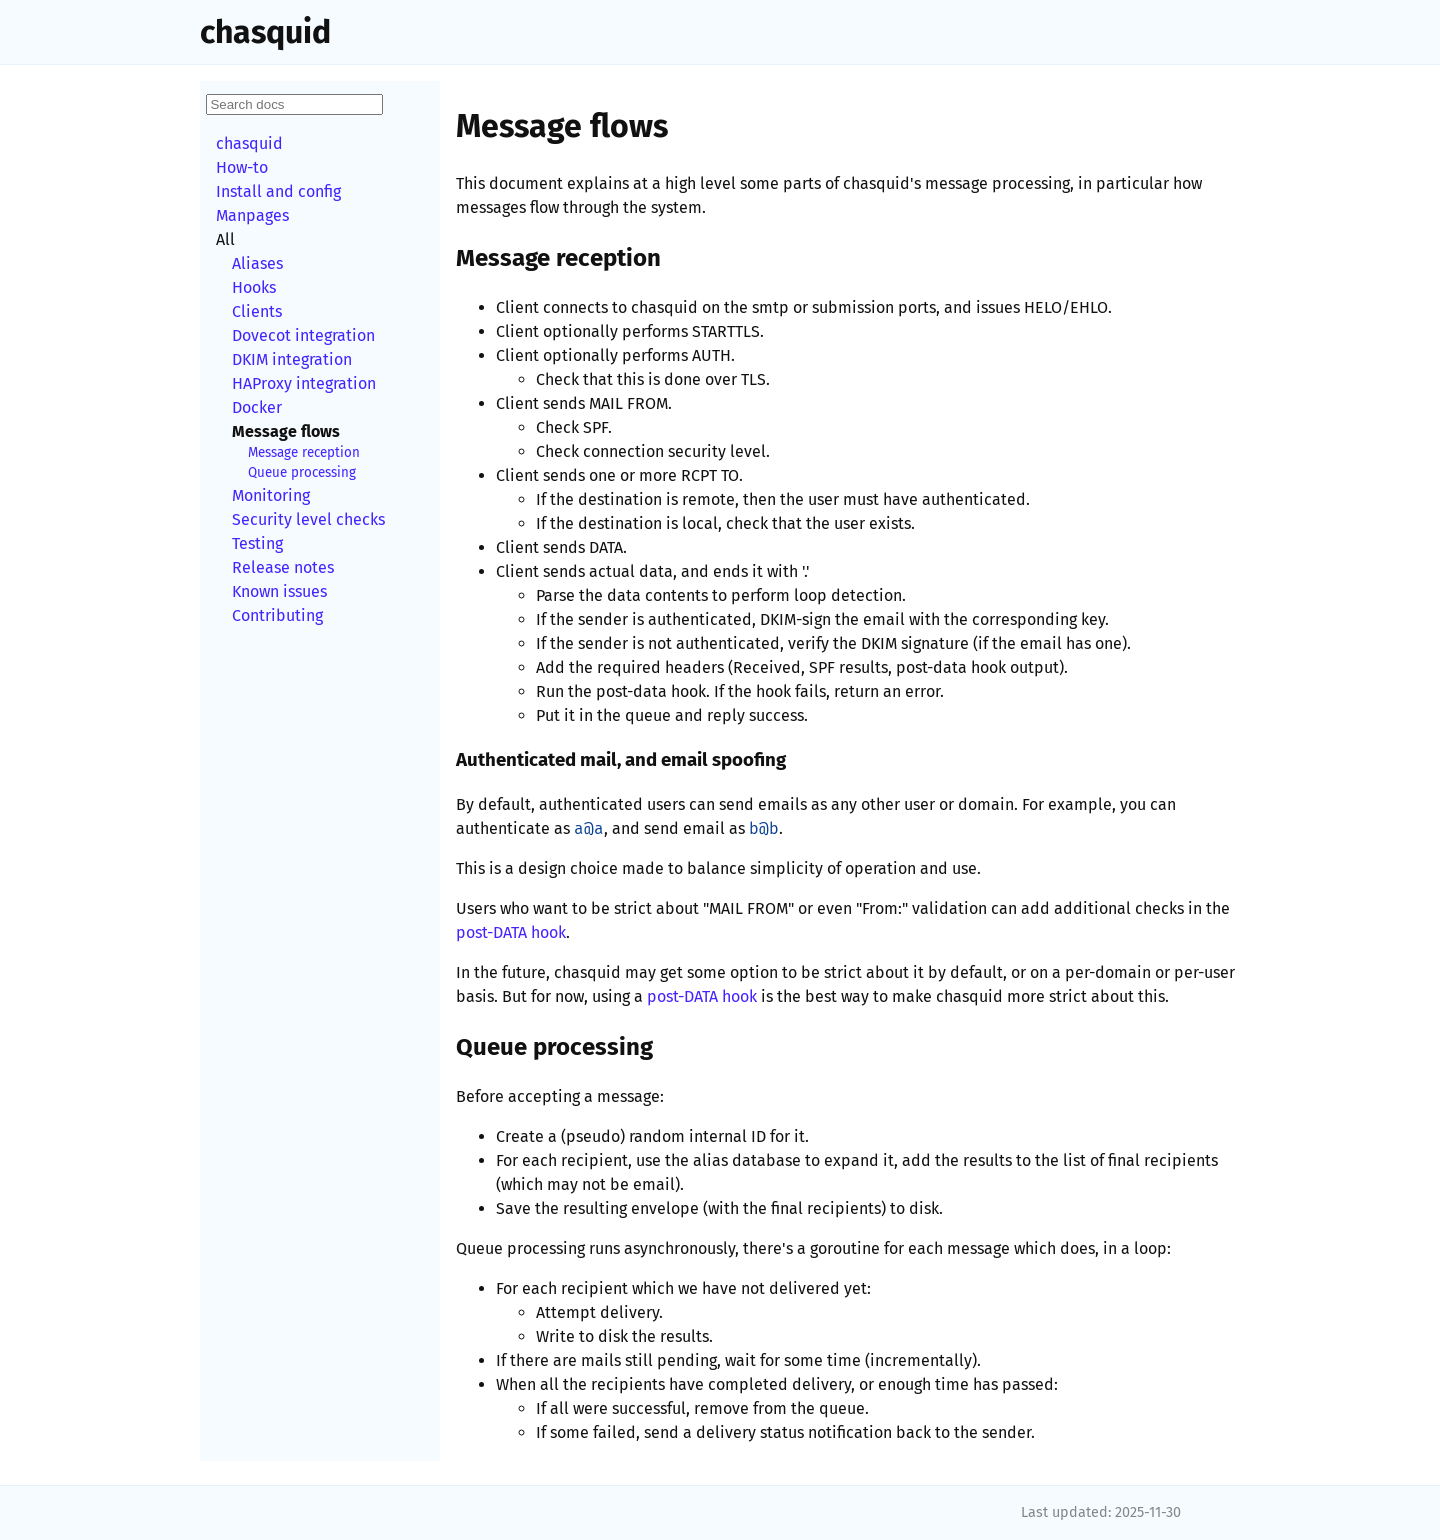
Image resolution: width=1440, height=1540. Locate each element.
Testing (257, 543)
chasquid (265, 32)
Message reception (304, 453)
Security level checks (308, 519)
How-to (242, 167)
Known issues (279, 591)
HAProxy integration (304, 383)
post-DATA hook (511, 932)
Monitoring (271, 495)
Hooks (254, 287)
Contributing (277, 615)
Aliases (257, 263)
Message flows (286, 431)
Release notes (283, 567)
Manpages (252, 215)
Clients (257, 311)
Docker (257, 407)
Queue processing (302, 473)
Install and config (278, 191)
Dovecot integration (303, 335)
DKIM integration (292, 359)
